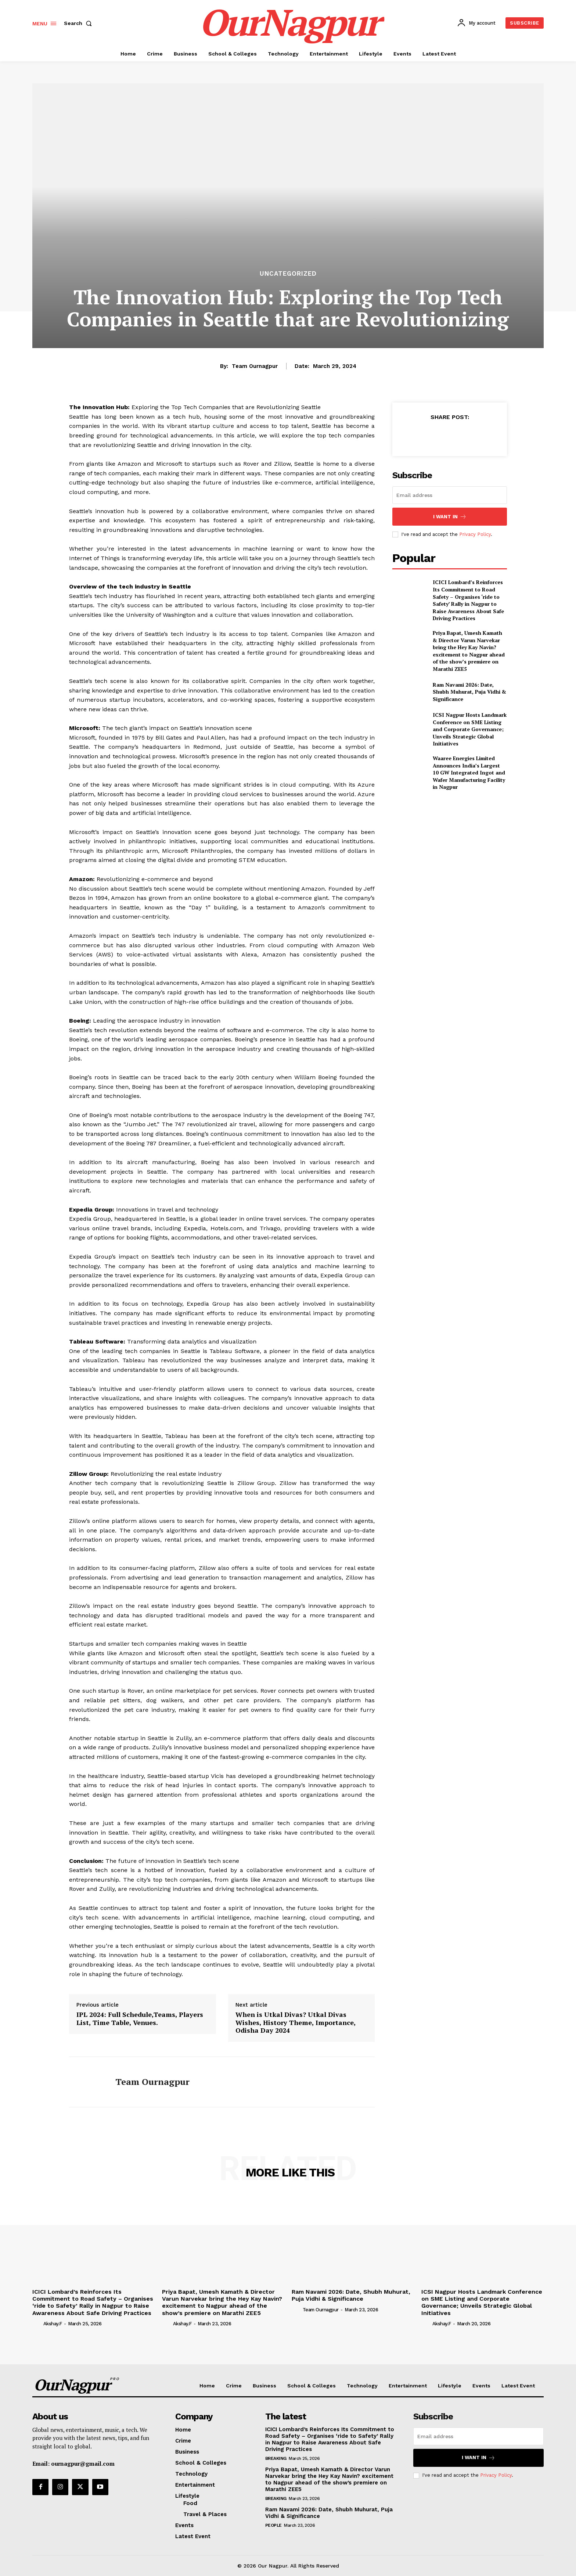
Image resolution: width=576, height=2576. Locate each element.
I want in (450, 516)
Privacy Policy (475, 534)
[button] (79, 23)
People (273, 2525)
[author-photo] (37, 2323)
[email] (449, 495)
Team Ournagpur (255, 366)
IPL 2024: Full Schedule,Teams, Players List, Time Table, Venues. (139, 2018)
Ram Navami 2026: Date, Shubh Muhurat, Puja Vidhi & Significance (469, 691)
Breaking (276, 2458)
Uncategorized (288, 274)
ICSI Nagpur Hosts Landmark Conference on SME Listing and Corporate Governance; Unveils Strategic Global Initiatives (470, 729)
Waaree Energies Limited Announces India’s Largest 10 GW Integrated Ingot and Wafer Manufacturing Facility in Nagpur (469, 772)
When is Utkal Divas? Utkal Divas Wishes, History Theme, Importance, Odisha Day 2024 (295, 2023)
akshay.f (52, 2323)
